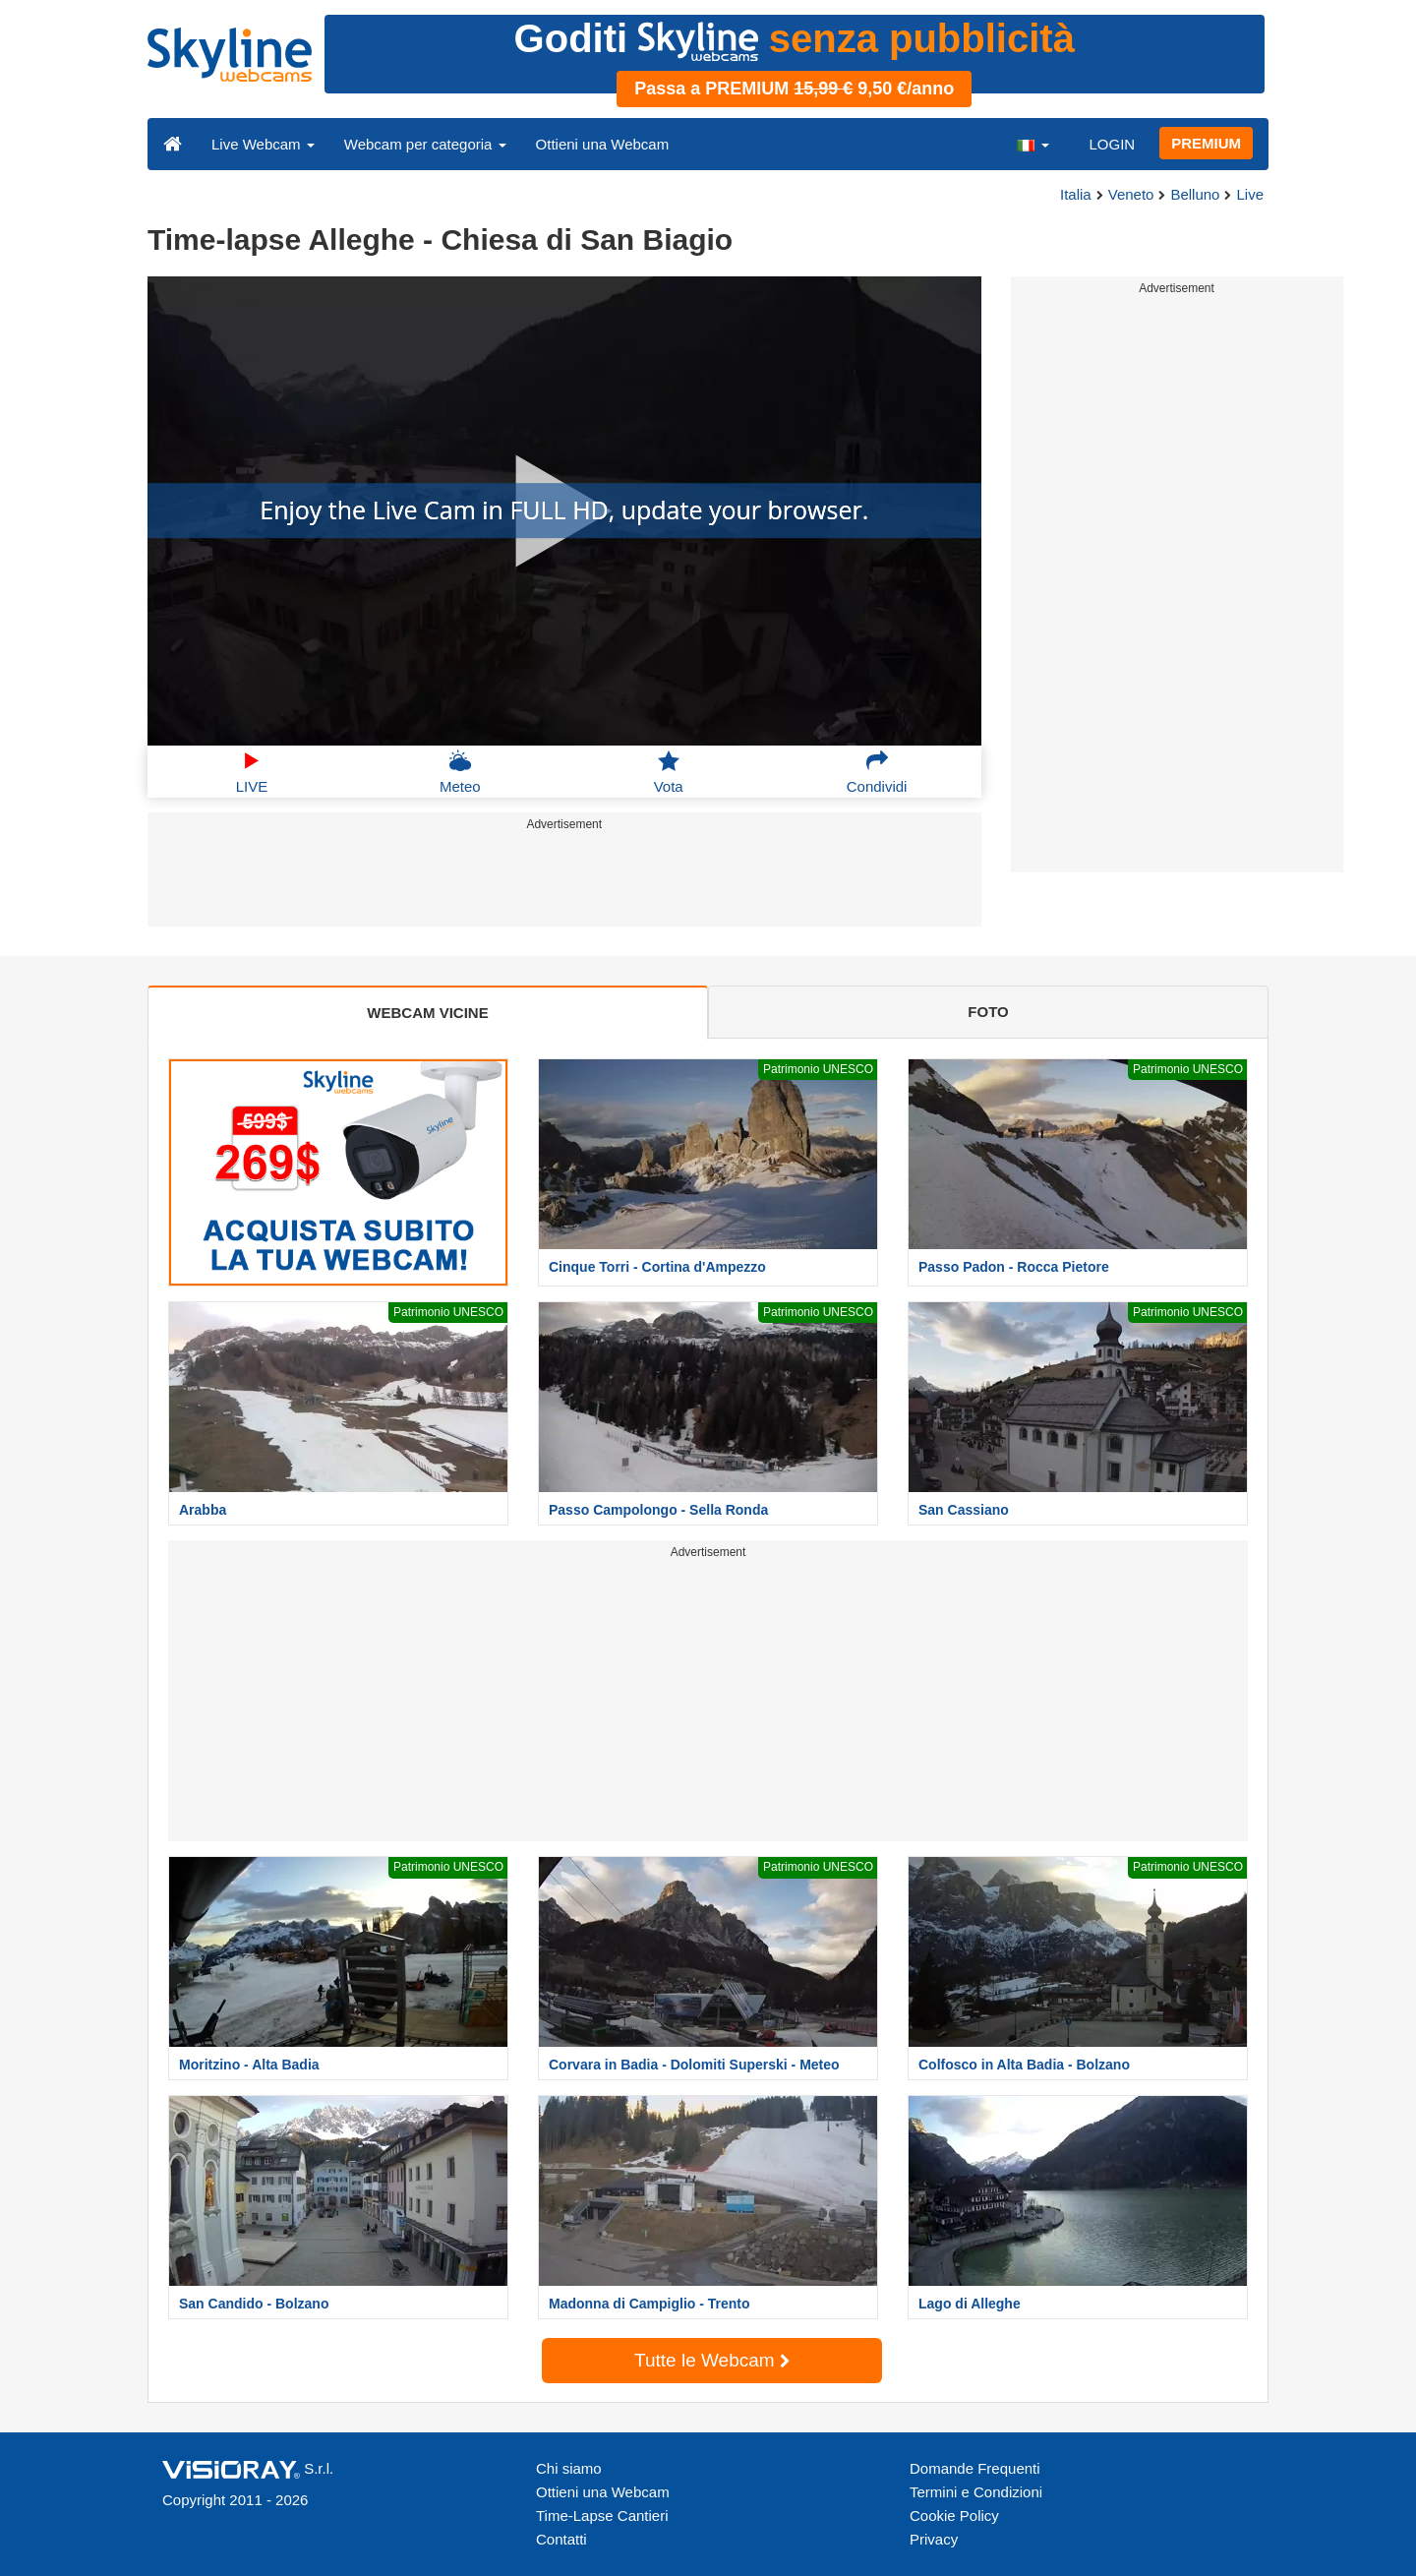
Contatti (561, 2539)
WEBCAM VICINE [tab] (427, 1012)
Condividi (877, 772)
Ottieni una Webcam (603, 144)
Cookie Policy (954, 2515)
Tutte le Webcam (712, 2360)
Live (1250, 194)
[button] (1032, 143)
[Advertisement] (564, 882)
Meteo (460, 772)
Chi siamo (569, 2468)
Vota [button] (668, 772)
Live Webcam (263, 144)
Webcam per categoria (425, 144)
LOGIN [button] (1112, 144)
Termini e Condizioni (976, 2492)
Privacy (934, 2539)
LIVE (252, 772)
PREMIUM (1206, 143)
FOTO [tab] (988, 1011)
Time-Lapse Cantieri (602, 2515)
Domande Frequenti (975, 2468)
